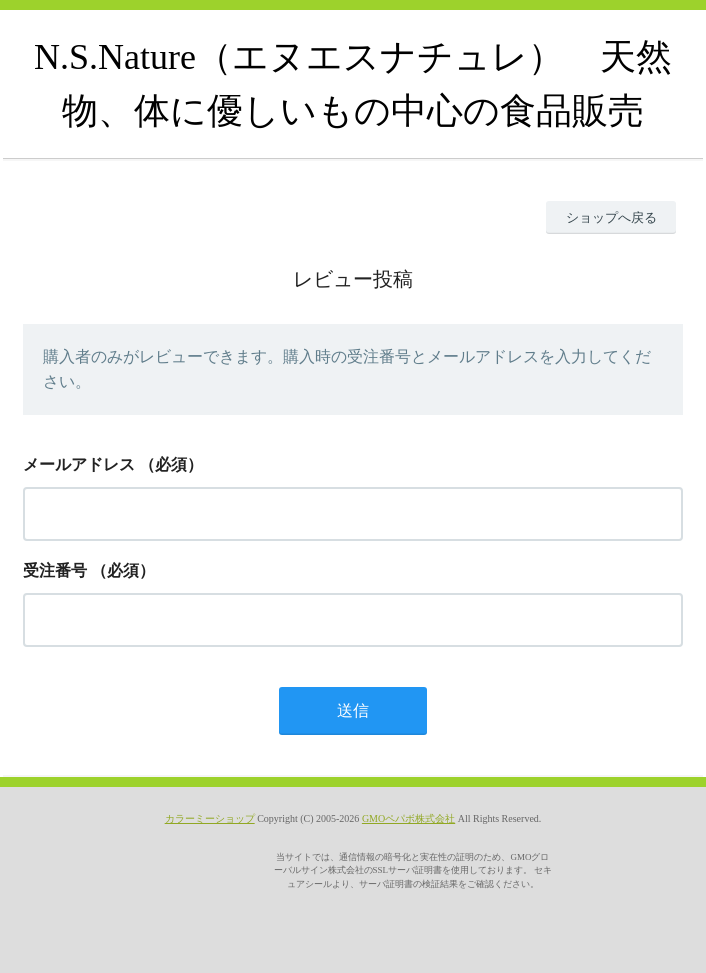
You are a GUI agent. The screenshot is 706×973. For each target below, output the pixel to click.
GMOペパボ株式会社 (408, 818)
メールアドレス (79, 464)
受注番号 (55, 570)
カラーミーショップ (210, 818)
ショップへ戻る (611, 217)
